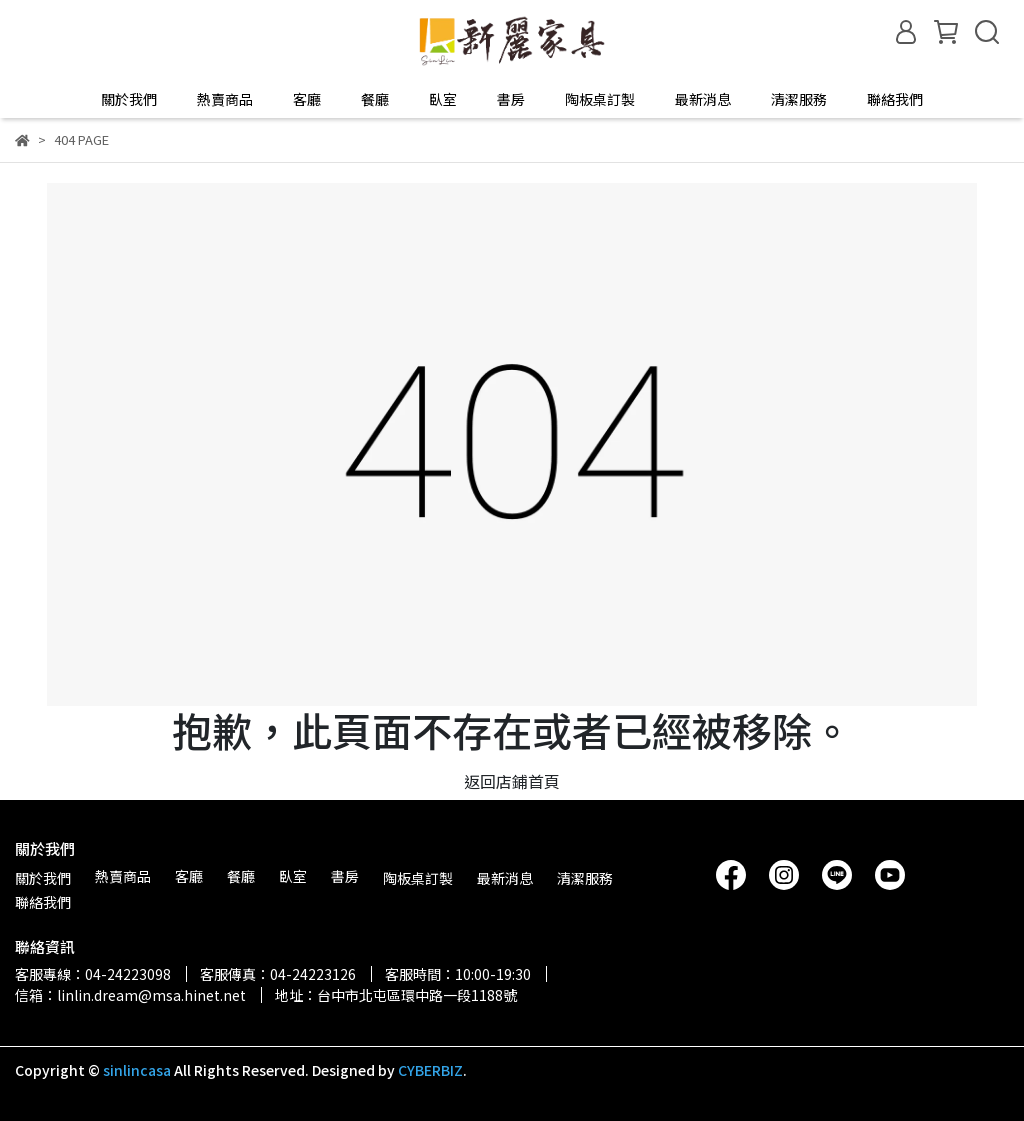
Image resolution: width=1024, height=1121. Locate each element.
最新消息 (703, 99)
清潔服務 (799, 99)
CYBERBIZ (430, 1070)
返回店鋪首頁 (512, 781)
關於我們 (129, 99)
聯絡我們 (895, 99)
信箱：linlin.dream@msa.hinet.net (130, 995)
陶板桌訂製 (600, 99)
